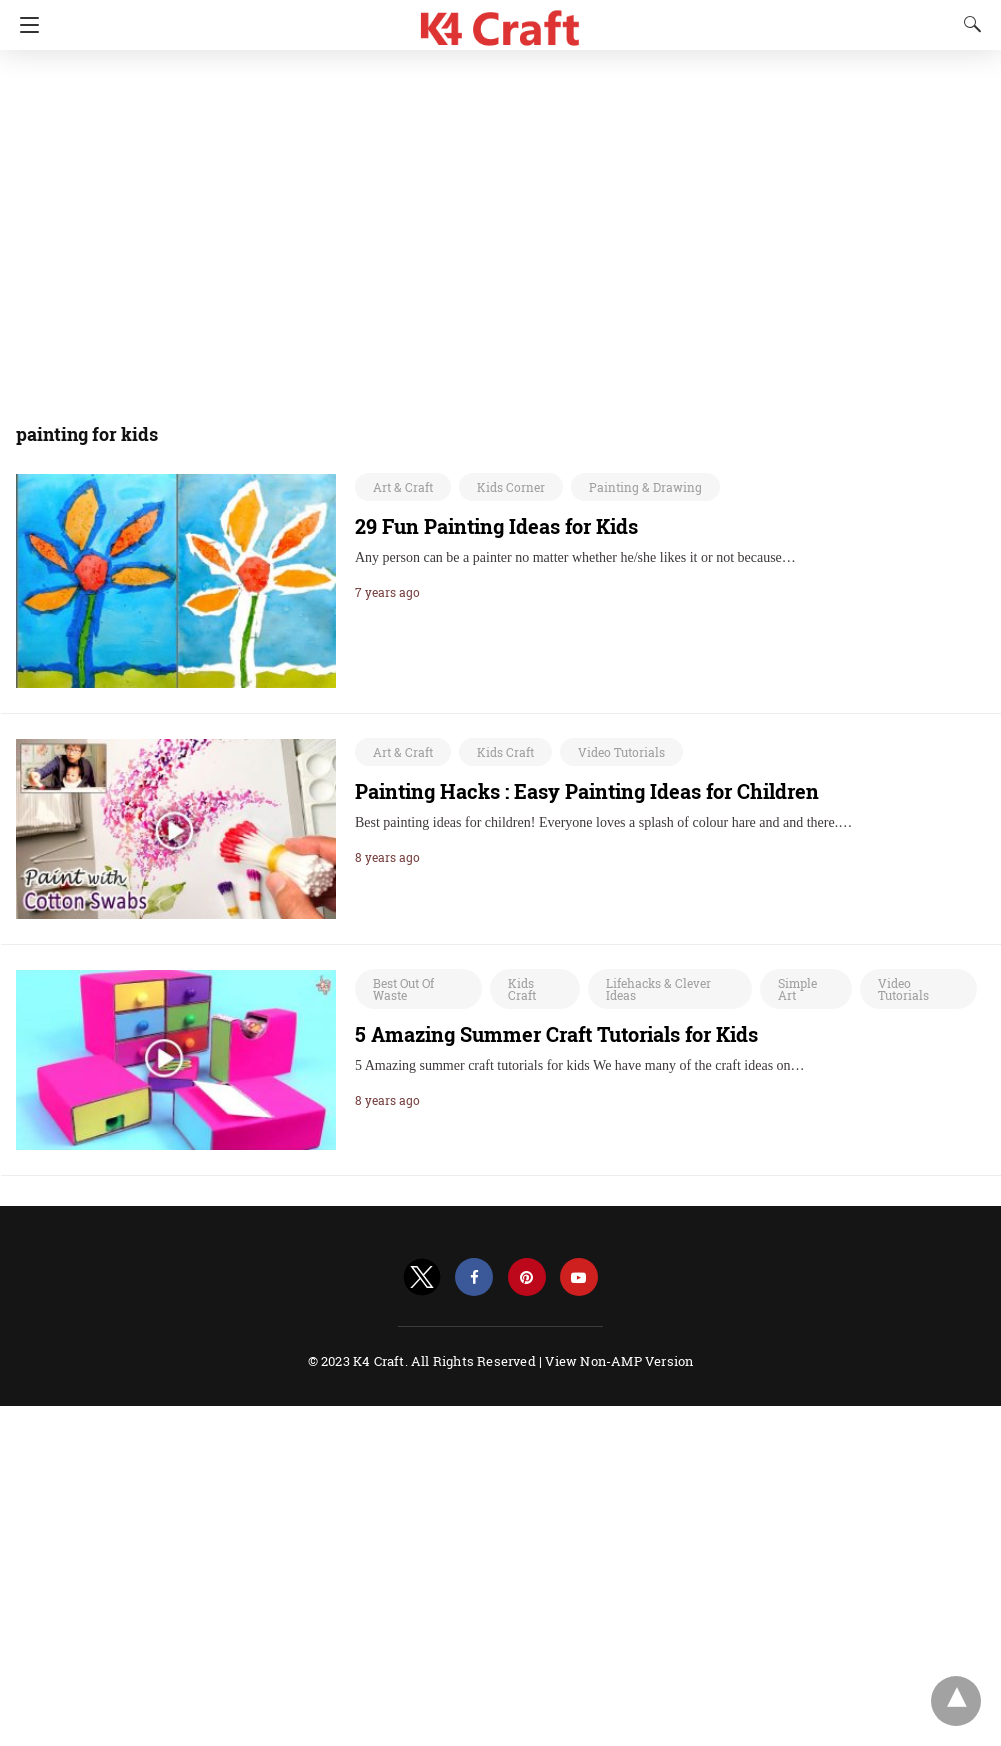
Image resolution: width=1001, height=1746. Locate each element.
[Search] (968, 24)
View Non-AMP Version (619, 1361)
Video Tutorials (621, 752)
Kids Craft (505, 752)
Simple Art (797, 989)
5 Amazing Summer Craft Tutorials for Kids (556, 1034)
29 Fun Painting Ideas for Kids (496, 526)
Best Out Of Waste (403, 989)
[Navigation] (24, 25)
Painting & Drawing (645, 487)
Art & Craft (403, 487)
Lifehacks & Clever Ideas (658, 989)
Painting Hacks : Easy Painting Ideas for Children (587, 791)
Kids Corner (511, 487)
